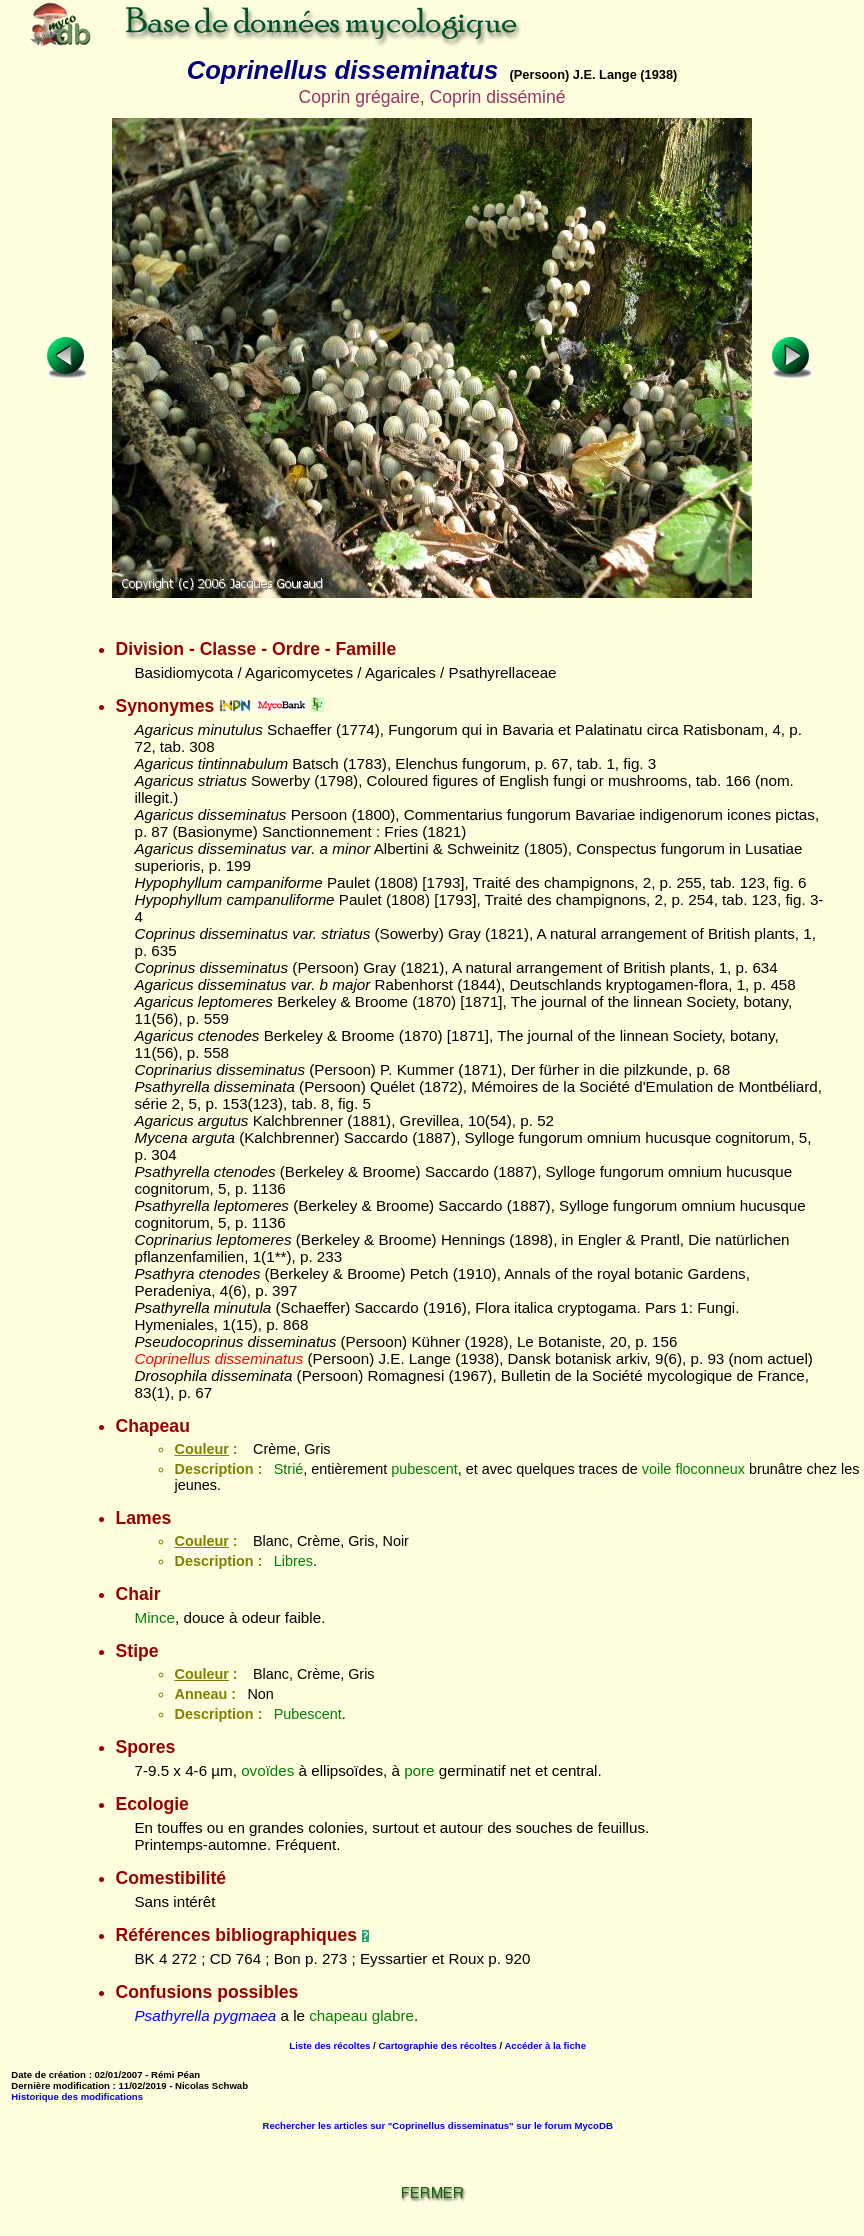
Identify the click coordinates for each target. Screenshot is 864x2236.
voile (657, 1469)
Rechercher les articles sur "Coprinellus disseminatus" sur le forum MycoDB (438, 2125)
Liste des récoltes (329, 2045)
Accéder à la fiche (545, 2045)
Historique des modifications (77, 2096)
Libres (293, 1561)
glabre (393, 2015)
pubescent (424, 1469)
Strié (289, 1469)
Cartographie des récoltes (437, 2045)
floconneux (710, 1469)
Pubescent (308, 1714)
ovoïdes (267, 1770)
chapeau (338, 2015)
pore (419, 1770)
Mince (154, 1617)
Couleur (201, 1449)
